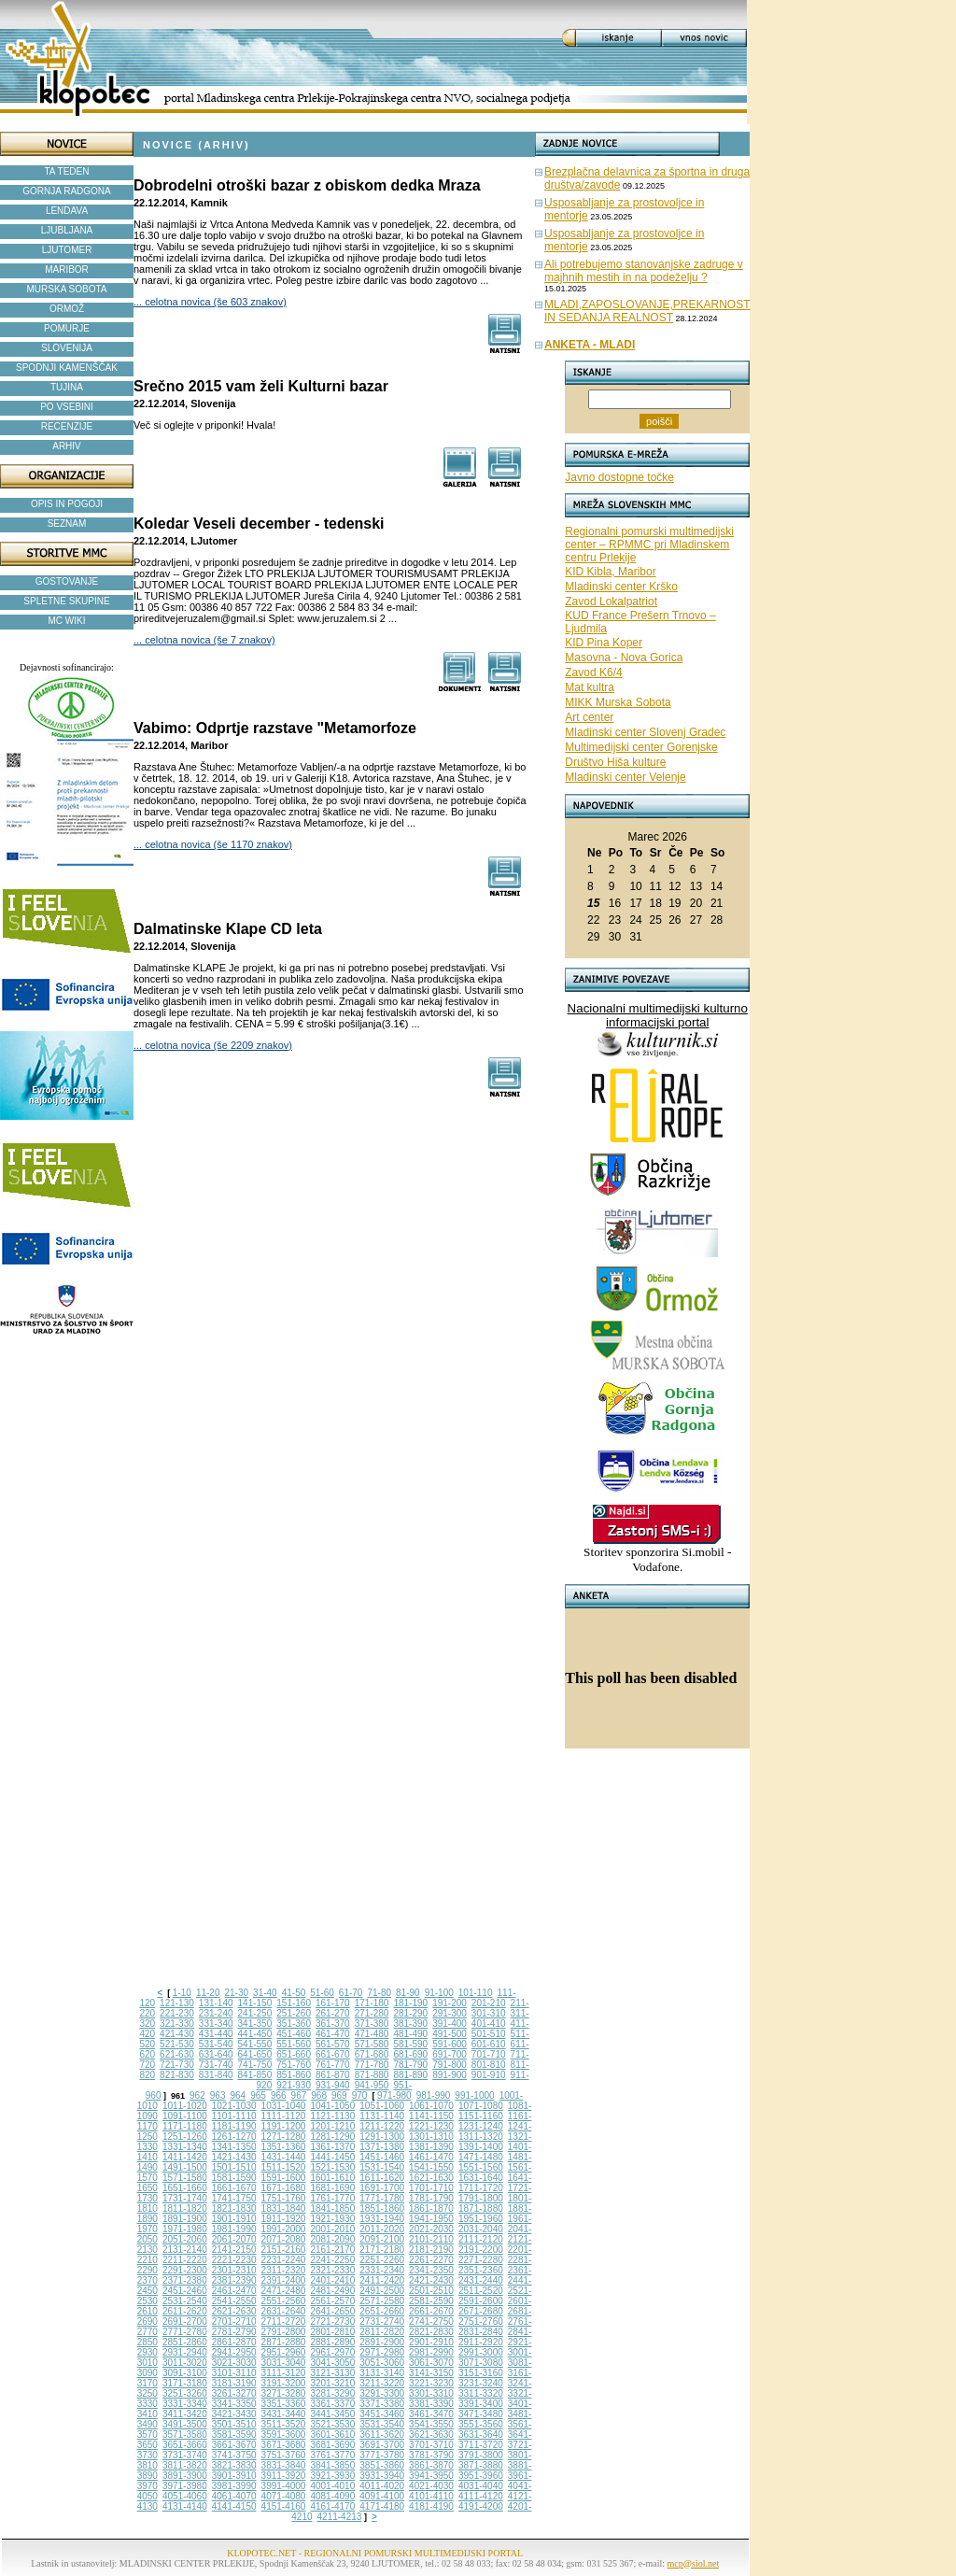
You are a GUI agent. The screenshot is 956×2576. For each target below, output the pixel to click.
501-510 (488, 2034)
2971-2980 (381, 2352)
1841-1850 (332, 2208)
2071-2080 (283, 2239)
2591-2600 (480, 2301)
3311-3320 (480, 2393)
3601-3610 (332, 2434)
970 (360, 2095)
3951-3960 (480, 2475)
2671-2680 (480, 2311)
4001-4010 (332, 2486)
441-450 (255, 2034)
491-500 (449, 2034)
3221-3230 (431, 2383)
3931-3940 (381, 2475)
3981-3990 (234, 2486)
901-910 (488, 2075)
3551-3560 (480, 2424)
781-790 (410, 2064)
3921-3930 (332, 2475)
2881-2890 (332, 2342)
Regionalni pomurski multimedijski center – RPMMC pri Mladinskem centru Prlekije (649, 544)
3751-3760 (283, 2455)
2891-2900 (381, 2342)
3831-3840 (283, 2465)
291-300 (449, 2013)
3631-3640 (480, 2434)
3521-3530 (332, 2424)
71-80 (379, 1993)
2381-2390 (234, 2280)
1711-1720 (480, 2188)
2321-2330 (332, 2270)
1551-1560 (480, 2167)
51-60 (322, 1993)
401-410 (488, 2023)
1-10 (182, 1993)
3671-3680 (283, 2445)
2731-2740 (381, 2321)
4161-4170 (332, 2506)
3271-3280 (283, 2393)
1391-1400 (480, 2147)
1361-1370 (332, 2147)
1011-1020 (184, 2106)
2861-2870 (234, 2342)
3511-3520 (283, 2424)
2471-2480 (283, 2291)
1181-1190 (234, 2126)
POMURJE (67, 328)
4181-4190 (431, 2506)
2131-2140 (184, 2249)
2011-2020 (381, 2229)
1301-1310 (431, 2136)
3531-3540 (381, 2424)
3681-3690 (332, 2445)
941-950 (372, 2085)
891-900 (449, 2075)
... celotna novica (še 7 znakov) (204, 639)
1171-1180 (184, 2126)
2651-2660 (381, 2311)
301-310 (488, 2013)
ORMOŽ (66, 309)
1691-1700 (381, 2188)
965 (258, 2095)
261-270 (333, 2013)
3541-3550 (431, 2424)
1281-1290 (332, 2136)
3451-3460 (381, 2414)
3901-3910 (234, 2475)
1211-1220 (381, 2126)
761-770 (333, 2064)
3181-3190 (234, 2383)
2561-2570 (332, 2301)
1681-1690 (332, 2188)
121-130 (177, 2003)
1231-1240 (480, 2126)
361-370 (333, 2023)
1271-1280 (283, 2136)
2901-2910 (431, 2342)
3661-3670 (234, 2445)
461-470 (333, 2034)
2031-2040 (480, 2229)
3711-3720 (480, 2445)
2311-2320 (283, 2270)
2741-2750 (431, 2321)
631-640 (216, 2054)
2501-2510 (431, 2291)
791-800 (449, 2064)
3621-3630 (431, 2434)
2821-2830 (431, 2332)
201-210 (488, 2003)
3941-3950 (431, 2475)
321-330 (177, 2023)
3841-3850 (332, 2465)
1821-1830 (234, 2208)
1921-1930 (332, 2219)
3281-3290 (332, 2393)
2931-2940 (184, 2352)
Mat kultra (589, 687)
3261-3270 (234, 2393)
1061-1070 (431, 2106)
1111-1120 (283, 2116)
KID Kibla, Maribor (610, 571)
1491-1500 (184, 2167)
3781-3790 (431, 2455)
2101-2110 (431, 2239)
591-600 (449, 2044)
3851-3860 (381, 2465)
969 (339, 2095)
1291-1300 (381, 2136)
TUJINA (66, 387)
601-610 (488, 2044)
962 (197, 2095)
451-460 (293, 2034)
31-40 (265, 1993)
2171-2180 (381, 2249)
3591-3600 (283, 2434)
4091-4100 (381, 2496)
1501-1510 (234, 2167)
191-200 (449, 2003)
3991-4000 (283, 2486)
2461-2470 (234, 2291)
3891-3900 (184, 2475)
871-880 (372, 2075)
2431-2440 (480, 2280)
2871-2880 (283, 2342)
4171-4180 (381, 2506)
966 (279, 2095)
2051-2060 (184, 2239)
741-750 (255, 2064)
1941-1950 (431, 2219)
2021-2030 (431, 2229)
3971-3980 (184, 2486)
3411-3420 (184, 2414)
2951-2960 (283, 2352)
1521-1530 (332, 2167)
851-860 (293, 2075)
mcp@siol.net (694, 2563)
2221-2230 (234, 2260)
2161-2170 (332, 2249)
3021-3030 (234, 2362)
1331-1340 (184, 2147)
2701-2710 (234, 2321)
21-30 (236, 1993)
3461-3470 (431, 2414)
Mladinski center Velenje (625, 777)
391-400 (449, 2023)
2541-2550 (234, 2301)
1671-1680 (283, 2188)
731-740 (216, 2064)
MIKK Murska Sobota (617, 702)
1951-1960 (480, 2219)
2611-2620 (184, 2311)
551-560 (293, 2044)
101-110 (475, 1993)
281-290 (410, 2013)
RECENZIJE (67, 426)
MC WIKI (67, 621)
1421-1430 (234, 2157)
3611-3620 (381, 2434)
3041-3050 (332, 2362)
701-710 (488, 2054)
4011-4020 (381, 2486)
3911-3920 (283, 2475)
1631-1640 (480, 2178)
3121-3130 (332, 2373)
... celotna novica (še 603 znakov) (210, 301)
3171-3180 (184, 2383)
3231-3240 (480, 2383)
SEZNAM (67, 523)
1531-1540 (381, 2167)
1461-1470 (431, 2157)
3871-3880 (480, 2465)
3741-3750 (234, 2455)
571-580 (372, 2044)
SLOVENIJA (66, 348)
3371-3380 (381, 2404)
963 (218, 2095)
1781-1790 (431, 2198)
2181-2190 (431, 2249)
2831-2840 (480, 2332)
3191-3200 (283, 2383)
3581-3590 (234, 2434)
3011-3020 (184, 2362)
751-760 (293, 2064)
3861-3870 (431, 2465)
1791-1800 (480, 2198)
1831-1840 (283, 2208)
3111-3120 (283, 2373)
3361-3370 (332, 2404)
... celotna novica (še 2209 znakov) (213, 1045)
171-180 (372, 2003)
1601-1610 (332, 2178)
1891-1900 (184, 2219)
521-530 (177, 2044)
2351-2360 (480, 2270)
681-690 (410, 2054)
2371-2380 (184, 2280)
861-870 (333, 2075)
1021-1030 (234, 2106)
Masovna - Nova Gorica (623, 657)
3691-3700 (381, 2445)
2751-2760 (480, 2321)
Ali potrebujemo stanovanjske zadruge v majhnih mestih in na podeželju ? (643, 271)
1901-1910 (234, 2219)
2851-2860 (184, 2342)
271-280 (372, 2013)
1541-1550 (431, 2167)
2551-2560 (283, 2301)
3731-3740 (184, 2455)
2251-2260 (381, 2260)
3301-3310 (431, 2393)
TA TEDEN (67, 171)
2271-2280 (480, 2260)
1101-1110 (234, 2116)
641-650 (255, 2054)
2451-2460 (184, 2291)
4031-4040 (480, 2486)
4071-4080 (283, 2496)
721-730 (177, 2064)
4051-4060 (184, 2496)
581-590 (410, 2044)
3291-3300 (381, 2393)
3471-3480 (480, 2414)
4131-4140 (184, 2506)
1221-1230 (431, 2126)
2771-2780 (184, 2332)
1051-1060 (381, 2106)
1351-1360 (283, 2147)
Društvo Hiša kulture (615, 762)
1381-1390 (431, 2147)
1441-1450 (332, 2157)
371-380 (372, 2023)
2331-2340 (381, 2270)
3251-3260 (184, 2393)
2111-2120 (480, 2239)
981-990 (433, 2095)
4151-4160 (283, 2506)
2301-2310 (234, 2270)
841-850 (255, 2075)
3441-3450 (332, 2414)
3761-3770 (332, 2455)
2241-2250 (332, 2260)
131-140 (216, 2003)
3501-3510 (234, 2424)
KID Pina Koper (603, 642)
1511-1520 (283, 2167)
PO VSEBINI (66, 407)
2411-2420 (381, 2280)
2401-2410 (332, 2280)
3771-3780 (381, 2455)
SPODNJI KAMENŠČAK (67, 367)
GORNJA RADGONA (66, 191)
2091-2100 (381, 2239)
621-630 (177, 2054)
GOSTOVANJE (66, 581)
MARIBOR (67, 269)
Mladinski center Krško (621, 586)
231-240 (216, 2013)
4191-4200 (480, 2506)
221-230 (177, 2013)
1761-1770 (332, 2198)
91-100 (439, 1993)
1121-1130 (332, 2116)
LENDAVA (67, 210)
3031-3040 (283, 2362)
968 (319, 2095)
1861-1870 (431, 2208)
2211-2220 (184, 2260)
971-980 (394, 2095)
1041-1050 (332, 2106)
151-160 (293, 2003)
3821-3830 (234, 2465)
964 (238, 2095)
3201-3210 (332, 2383)
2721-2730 (332, 2321)
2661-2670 (431, 2311)
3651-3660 (184, 2445)
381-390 (410, 2023)
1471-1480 (480, 2157)
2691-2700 (184, 2321)
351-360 (293, 2023)
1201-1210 (332, 2126)
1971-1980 (184, 2229)
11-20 (208, 1993)
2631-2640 (283, 2311)
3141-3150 (431, 2373)
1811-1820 (184, 2208)
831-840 (216, 2075)
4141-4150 (234, 2506)
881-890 (410, 2075)
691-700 (449, 2054)
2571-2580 (381, 2301)
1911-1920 (283, 2219)
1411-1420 (184, 2157)
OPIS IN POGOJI (67, 504)
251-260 (293, 2013)
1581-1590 (234, 2178)
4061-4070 (234, 2496)
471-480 (372, 2034)
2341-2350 (431, 2270)
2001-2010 (332, 2229)
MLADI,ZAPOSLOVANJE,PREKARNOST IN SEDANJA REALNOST (647, 311)
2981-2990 (431, 2352)
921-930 (293, 2085)
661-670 (333, 2054)
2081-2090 (332, 2239)
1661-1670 (234, 2188)
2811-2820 (381, 2332)
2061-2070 (234, 2239)
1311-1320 (480, 2136)
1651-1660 (184, 2188)
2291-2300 (184, 2270)
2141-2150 (234, 2249)
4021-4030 (431, 2486)
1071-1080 (480, 2106)
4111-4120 (480, 2496)
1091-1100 (184, 2116)
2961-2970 (332, 2352)
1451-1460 (381, 2157)
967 (299, 2095)
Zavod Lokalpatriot (611, 601)
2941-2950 (234, 2352)
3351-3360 (283, 2404)
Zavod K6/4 (593, 672)
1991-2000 (283, 2229)
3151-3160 (480, 2373)
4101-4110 (431, 2496)
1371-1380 (381, 2147)
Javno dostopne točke (619, 477)
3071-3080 (480, 2362)
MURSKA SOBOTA (67, 289)
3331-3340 (184, 2404)
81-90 (408, 1993)
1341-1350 (234, 2147)
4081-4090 (332, 2496)
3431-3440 (283, 2414)
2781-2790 (234, 2332)
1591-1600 (283, 2178)
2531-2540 (184, 2301)
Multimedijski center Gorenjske (641, 747)
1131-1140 (381, 2116)
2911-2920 (480, 2342)
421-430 (177, 2034)
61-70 (351, 1993)
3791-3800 (480, 2455)
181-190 (410, 2003)
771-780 (372, 2064)
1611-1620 (381, 2178)
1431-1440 (283, 2157)
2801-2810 (332, 2332)
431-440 (216, 2034)
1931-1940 (381, 2219)
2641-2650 (332, 2311)
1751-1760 (283, 2198)
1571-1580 (184, 2178)
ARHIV (66, 446)
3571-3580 (184, 2434)
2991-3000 (480, 2352)
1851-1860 (381, 2208)
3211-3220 (381, 2383)
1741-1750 (234, 2198)
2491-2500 (381, 2291)
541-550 (255, 2044)
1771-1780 (381, 2198)
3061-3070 (431, 2362)
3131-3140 (381, 2373)
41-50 (294, 1993)
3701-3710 (431, 2445)
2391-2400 (283, 2280)
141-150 (255, 2003)
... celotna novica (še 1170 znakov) (213, 844)
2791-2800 (283, 2332)
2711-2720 (283, 2321)
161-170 (333, 2003)
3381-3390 (431, 2404)
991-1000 (474, 2095)
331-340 (216, 2023)
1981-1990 (234, 2229)
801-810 (488, 2064)
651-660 (293, 2054)
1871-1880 (480, 2208)
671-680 (372, 2054)
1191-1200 (283, 2126)
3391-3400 (480, 2404)
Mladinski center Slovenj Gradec (645, 732)
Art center (589, 717)
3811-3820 (184, 2465)
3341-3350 (234, 2404)
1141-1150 (431, 2116)
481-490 (410, 2034)
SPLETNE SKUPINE (66, 601)
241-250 (255, 2013)
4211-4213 (339, 2517)
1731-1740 (184, 2198)
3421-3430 (234, 2414)
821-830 (177, 2075)
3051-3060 (381, 2362)
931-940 (333, 2085)
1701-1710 (431, 2188)
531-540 (216, 2044)
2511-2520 (480, 2291)
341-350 (255, 2023)
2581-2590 (431, 2301)
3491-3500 (184, 2424)
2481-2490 (332, 2291)
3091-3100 (184, 2373)
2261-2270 (431, 2260)
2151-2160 (283, 2249)
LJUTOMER (67, 250)
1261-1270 (234, 2136)
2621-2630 (234, 2311)
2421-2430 (431, 2280)
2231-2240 (283, 2260)
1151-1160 (480, 2116)
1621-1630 (431, 2178)
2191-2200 (480, 2249)
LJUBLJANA (67, 230)
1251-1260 (184, 2136)
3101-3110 (234, 2373)
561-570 (333, 2044)
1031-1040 (283, 2106)
